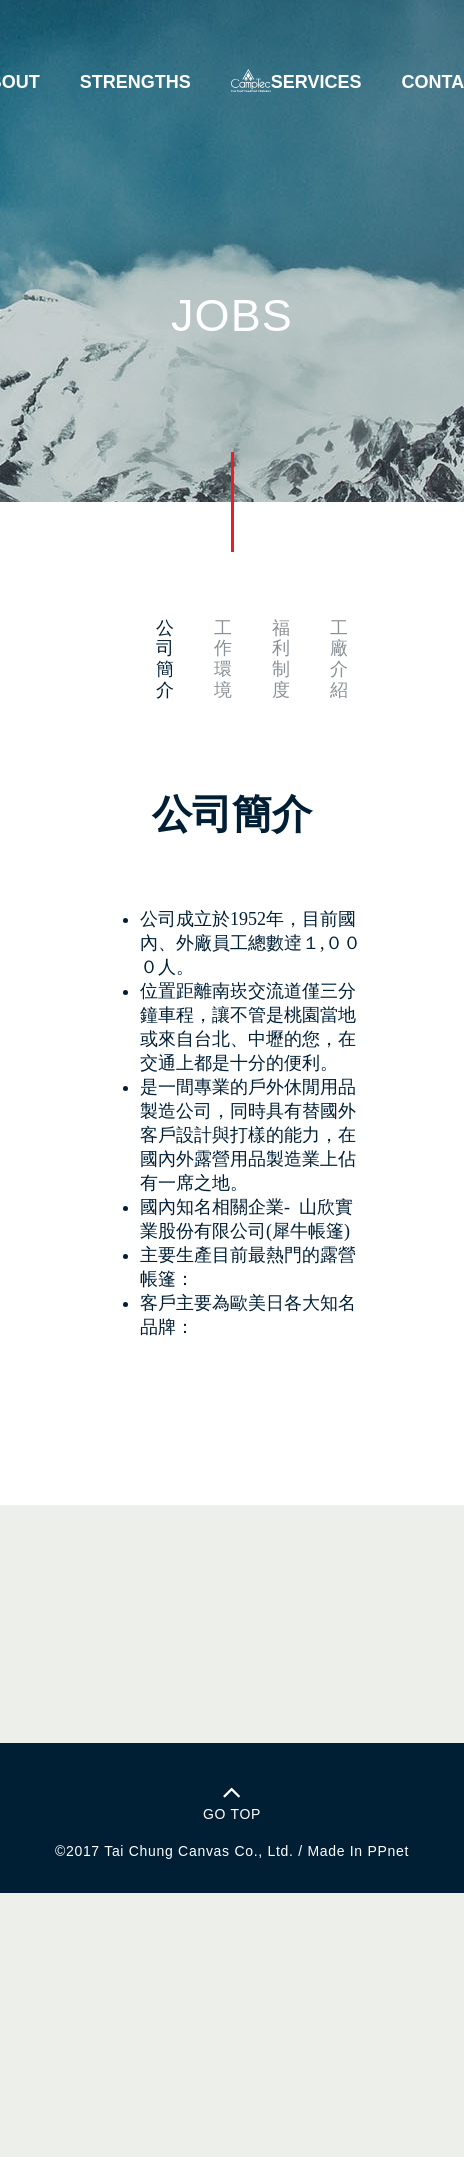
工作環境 (223, 659)
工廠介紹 (339, 659)
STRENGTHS (135, 82)
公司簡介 (165, 659)
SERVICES (316, 82)
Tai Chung (138, 1851)
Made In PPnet (358, 1851)
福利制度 (281, 659)
